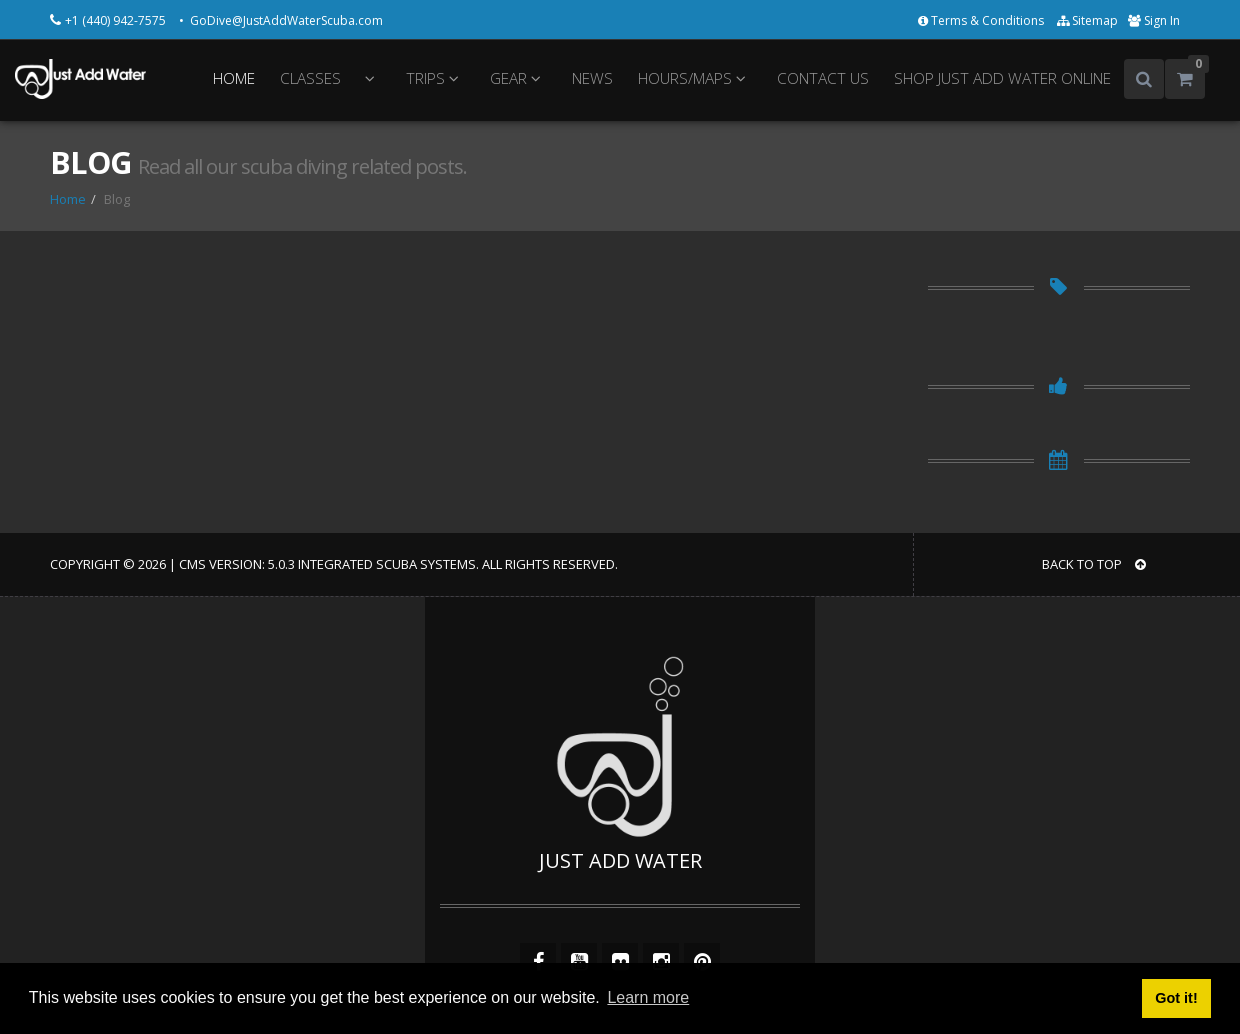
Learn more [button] (648, 997)
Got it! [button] (1176, 998)
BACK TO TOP (1094, 564)
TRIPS (435, 78)
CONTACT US (823, 78)
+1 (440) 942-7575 (117, 20)
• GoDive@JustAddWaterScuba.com (281, 20)
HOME (234, 78)
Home (68, 199)
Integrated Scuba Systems (387, 564)
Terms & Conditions (982, 20)
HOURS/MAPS (695, 78)
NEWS (592, 78)
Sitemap (1087, 20)
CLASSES (310, 78)
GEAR (518, 78)
